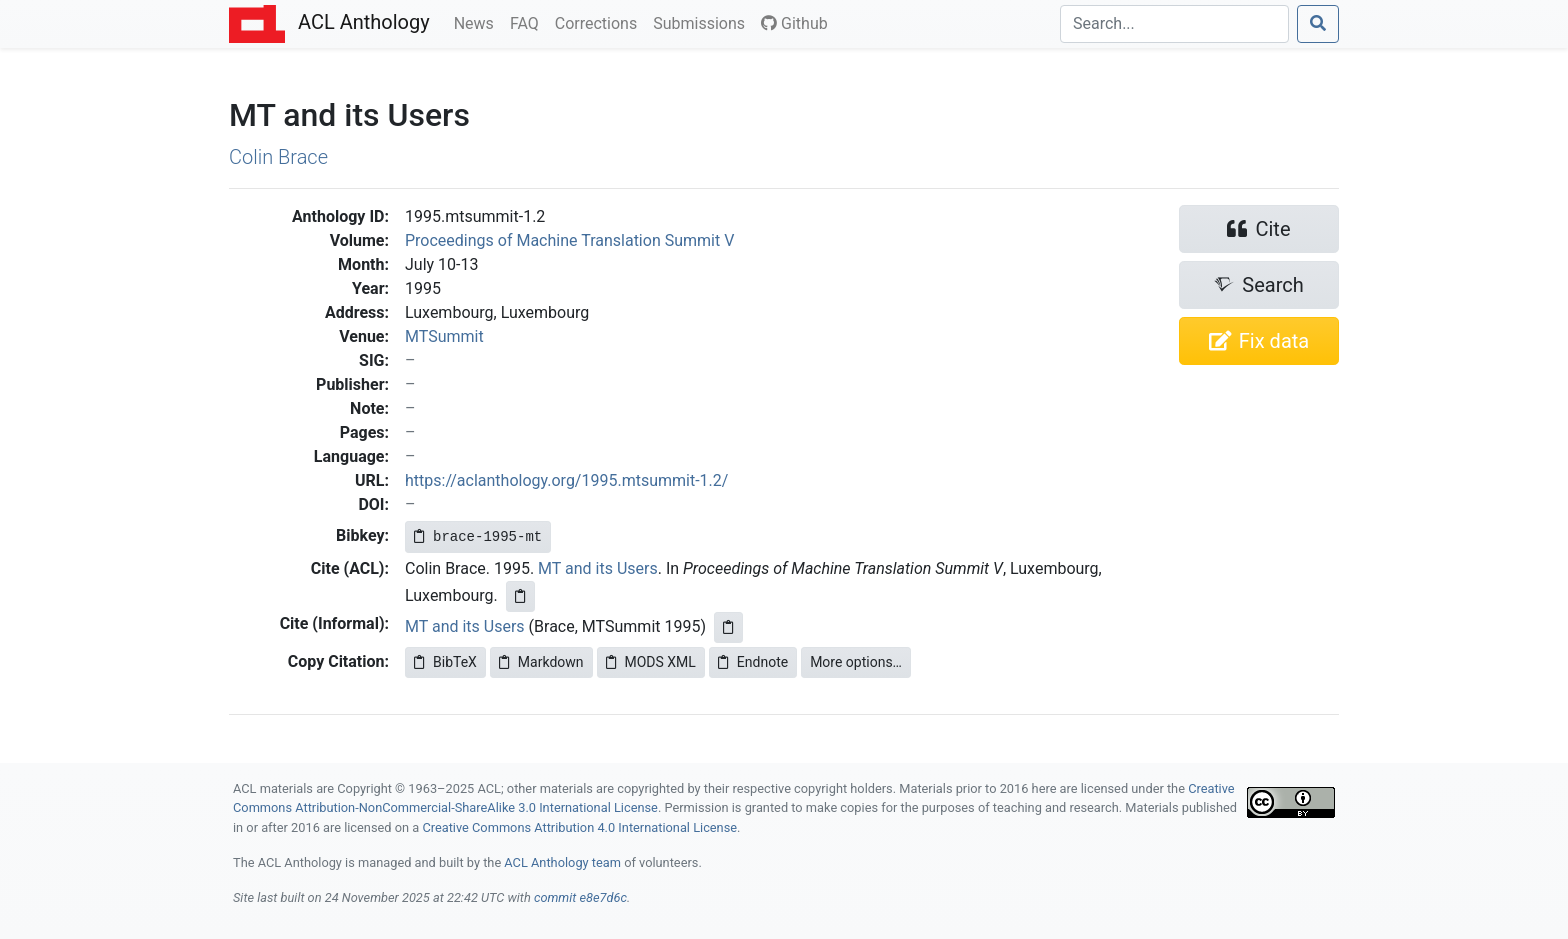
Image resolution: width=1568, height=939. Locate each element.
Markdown (541, 662)
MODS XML (651, 662)
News (478, 22)
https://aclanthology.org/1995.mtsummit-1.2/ (566, 480)
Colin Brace (278, 157)
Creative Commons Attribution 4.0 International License (579, 827)
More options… (856, 662)
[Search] (1174, 24)
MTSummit (444, 336)
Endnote (753, 662)
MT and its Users (598, 568)
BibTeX (445, 662)
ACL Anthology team (562, 862)
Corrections (600, 22)
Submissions (703, 22)
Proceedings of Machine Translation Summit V (569, 240)
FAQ (528, 22)
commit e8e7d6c (580, 897)
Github (794, 23)
